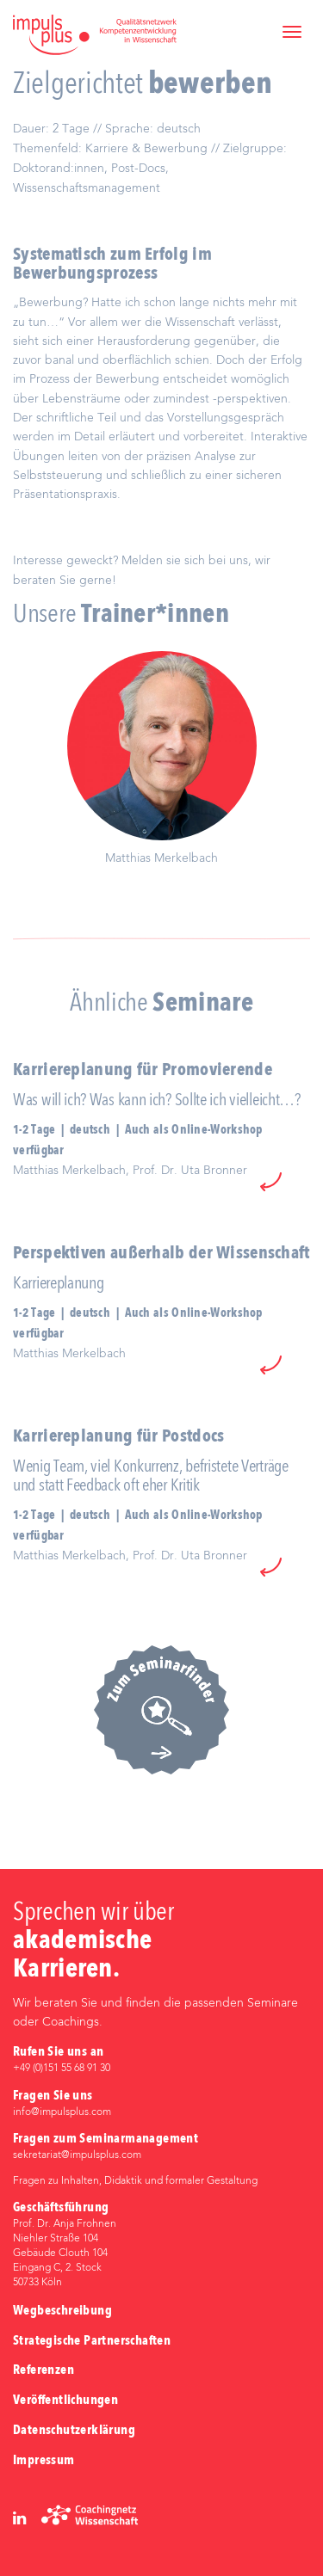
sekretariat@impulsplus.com (77, 2155)
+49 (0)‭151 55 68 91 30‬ (61, 2068)
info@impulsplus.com (62, 2112)
